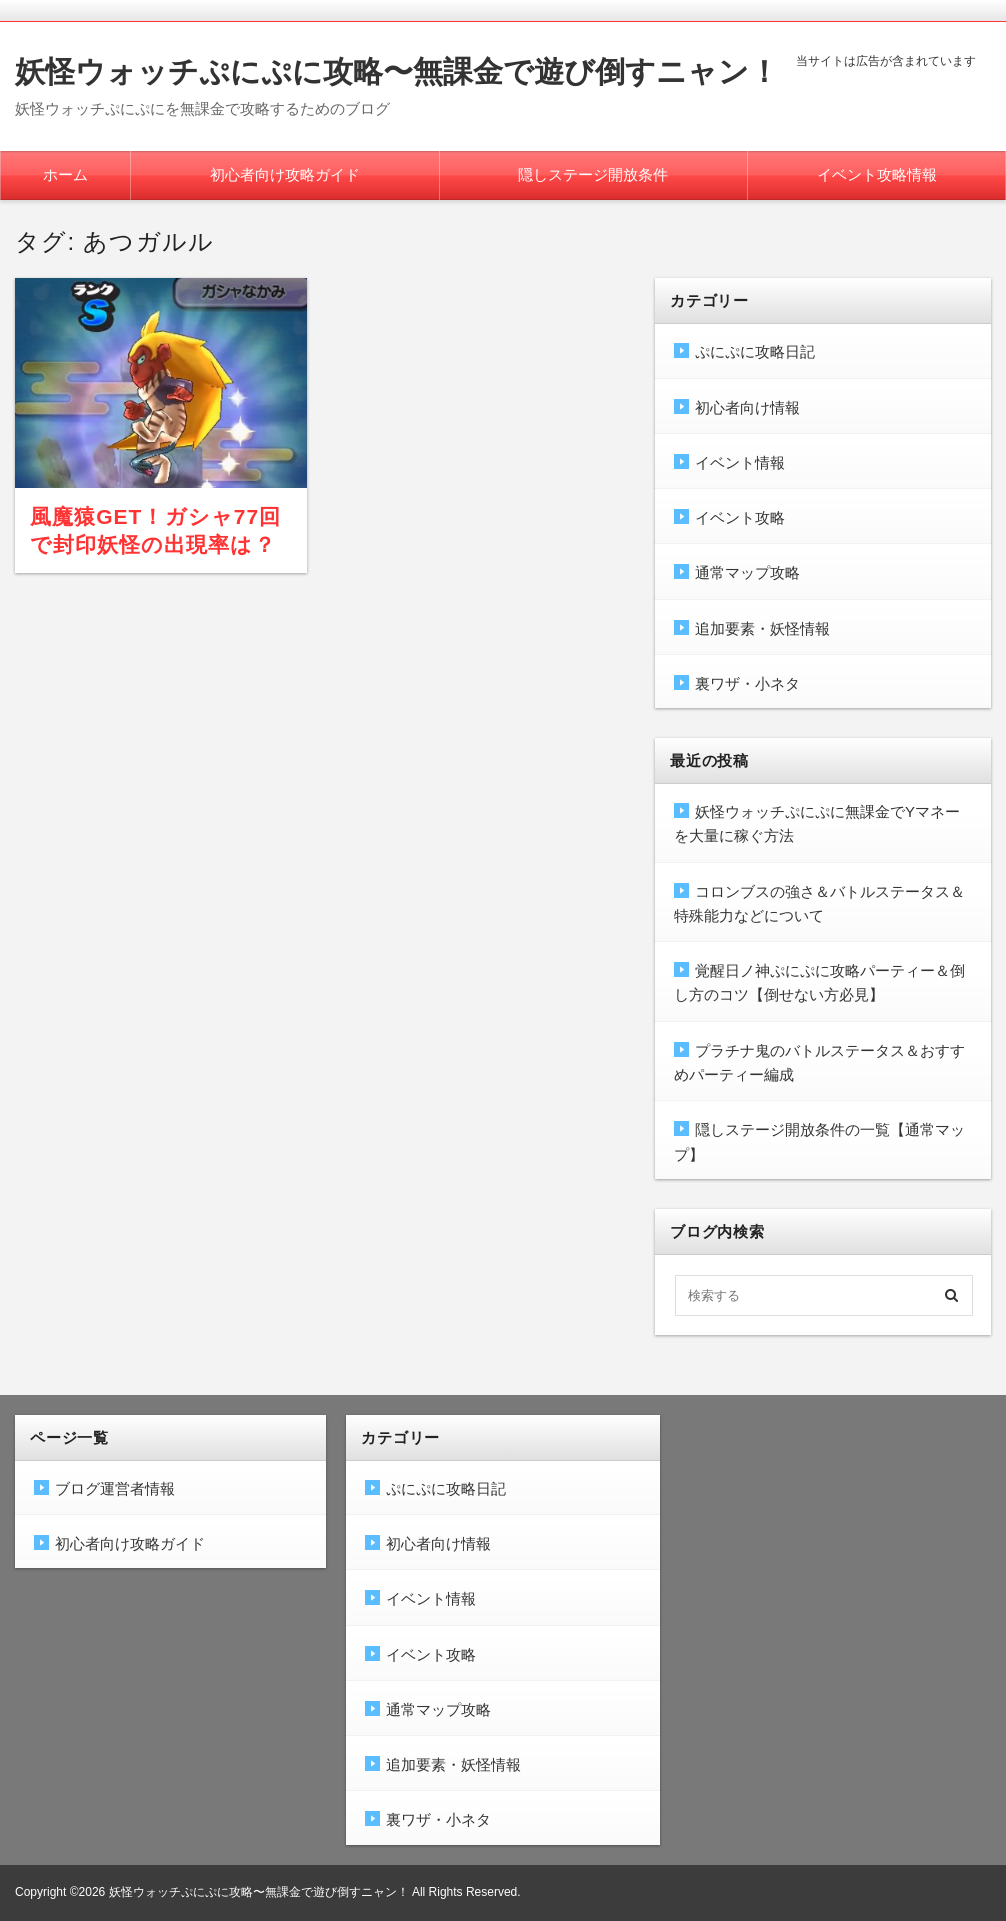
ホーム (65, 174)
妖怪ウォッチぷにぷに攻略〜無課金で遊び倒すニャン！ (397, 71)
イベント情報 (740, 462)
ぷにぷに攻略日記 (755, 351)
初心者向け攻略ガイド (285, 174)
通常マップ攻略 (747, 572)
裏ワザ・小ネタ (747, 683)
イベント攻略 (740, 517)
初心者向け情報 (747, 407)
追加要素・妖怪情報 (762, 628)
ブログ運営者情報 (115, 1488)
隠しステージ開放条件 (593, 174)
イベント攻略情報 (877, 174)
